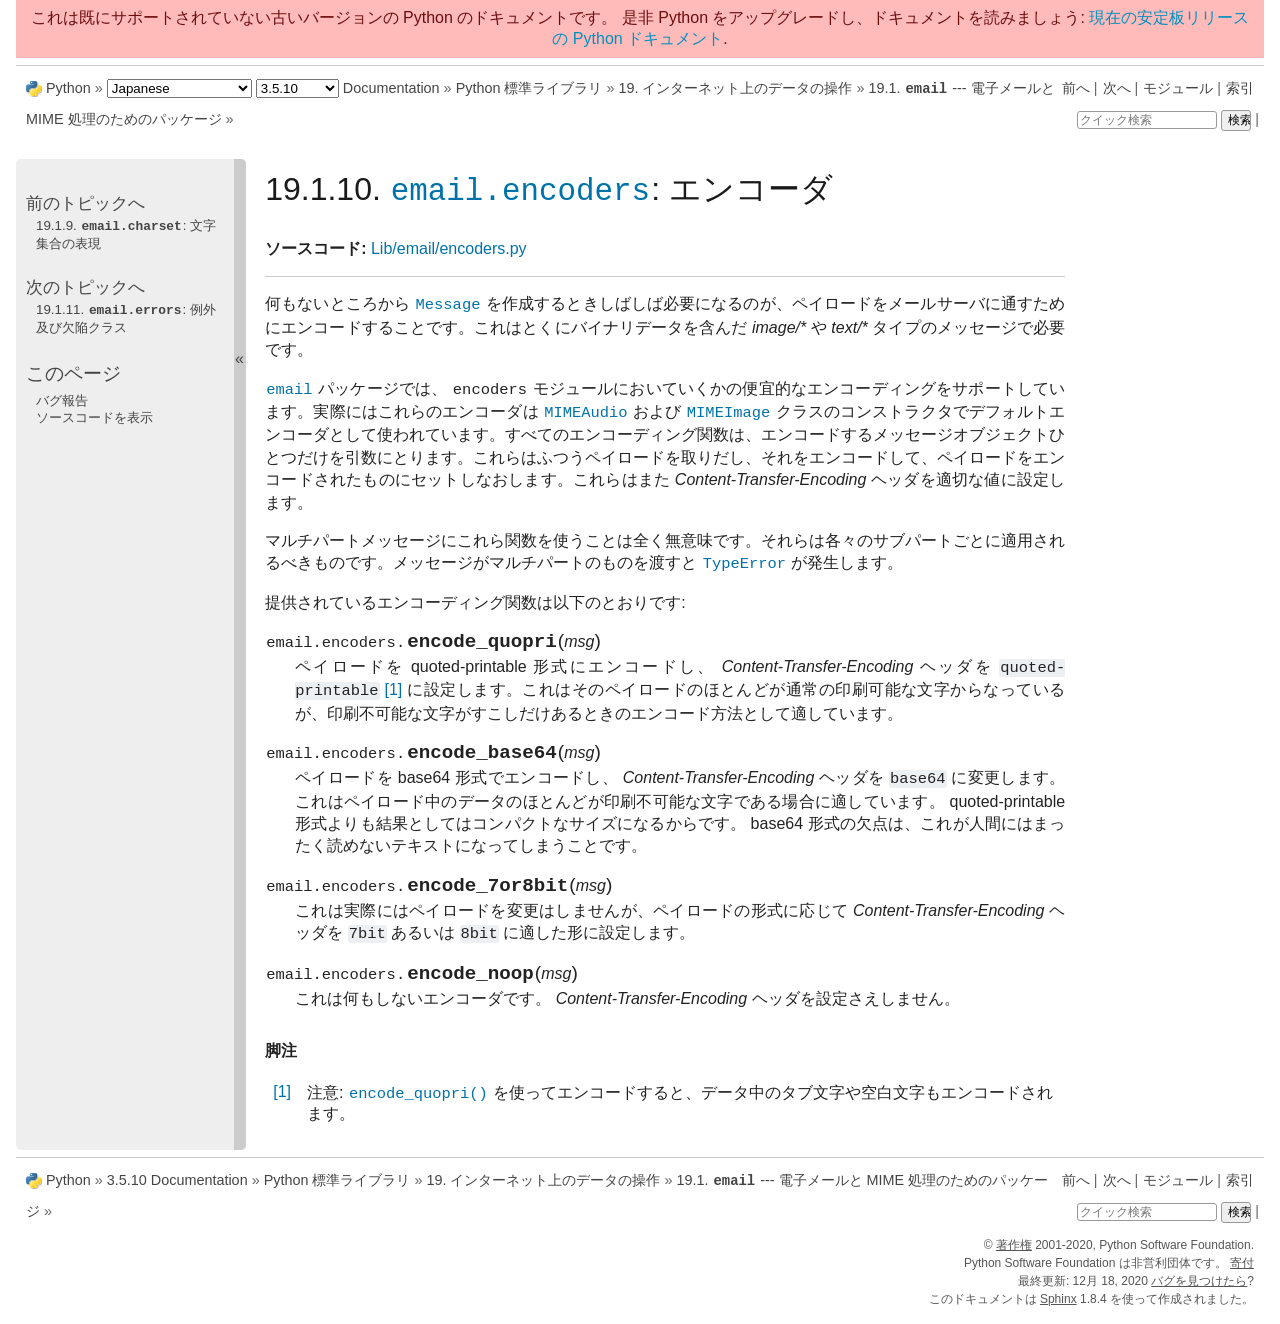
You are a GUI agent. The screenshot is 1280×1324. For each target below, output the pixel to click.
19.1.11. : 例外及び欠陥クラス (126, 316)
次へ (1117, 88)
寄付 (1242, 1270)
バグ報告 (62, 397)
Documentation (391, 88)
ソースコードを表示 (94, 414)
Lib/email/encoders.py (449, 248)
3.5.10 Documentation (177, 1188)
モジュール (1178, 88)
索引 (1240, 88)
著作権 (1014, 1252)
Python (68, 88)
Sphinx (1058, 1306)
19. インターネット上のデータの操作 (735, 88)
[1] (393, 694)
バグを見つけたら (1199, 1288)
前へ (1076, 88)
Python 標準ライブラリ (529, 88)
